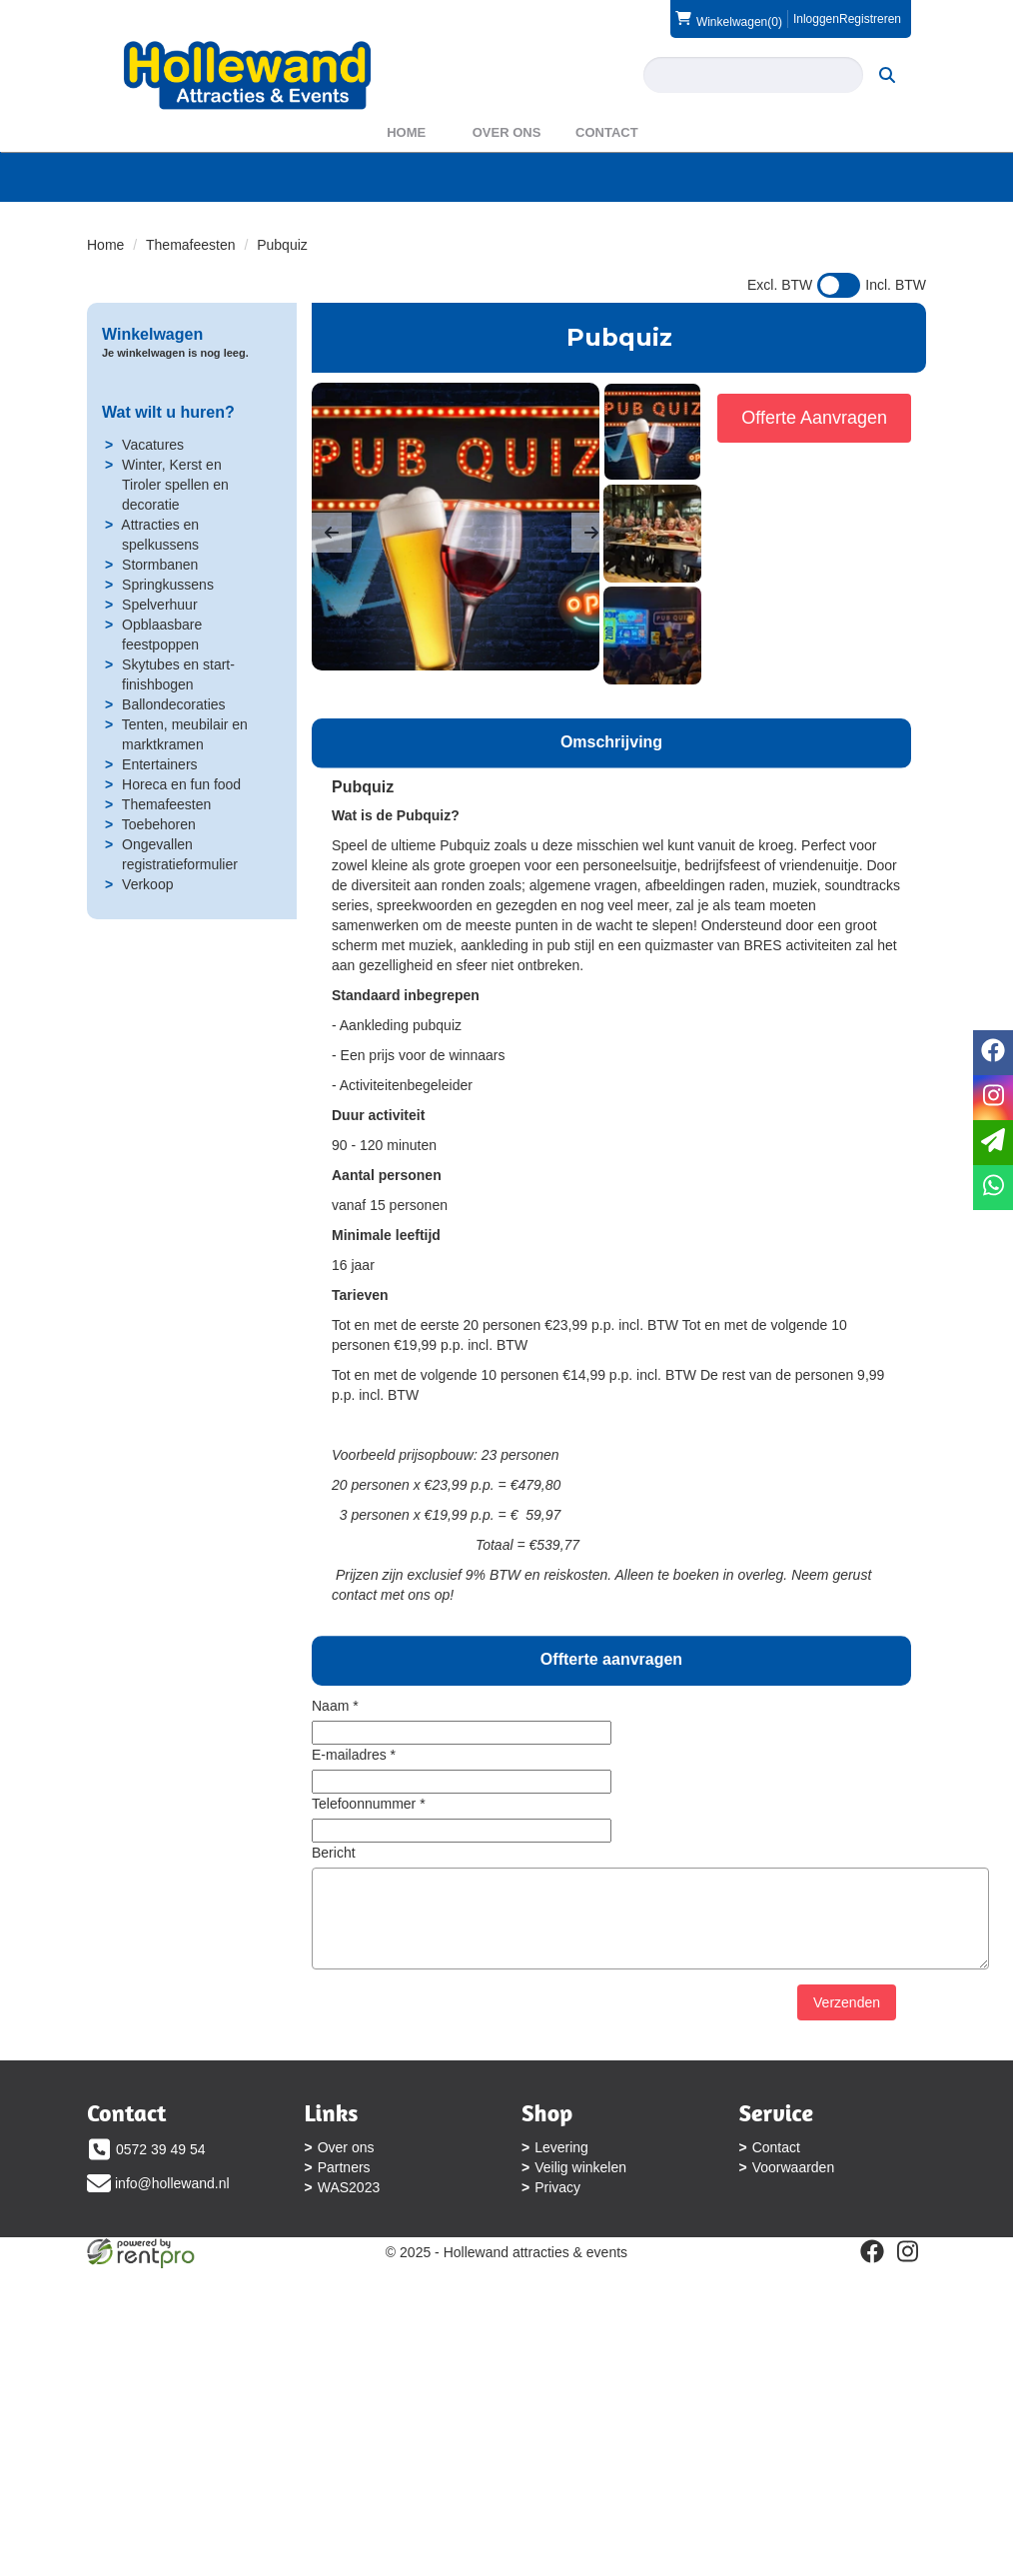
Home (406, 168)
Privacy (559, 2223)
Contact (606, 168)
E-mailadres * (355, 1791)
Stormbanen (161, 601)
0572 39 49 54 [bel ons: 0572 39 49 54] (161, 2185)
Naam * (336, 1742)
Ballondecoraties (175, 740)
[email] (993, 1142)
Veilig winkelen (582, 2203)
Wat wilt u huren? (169, 448)
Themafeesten (192, 281)
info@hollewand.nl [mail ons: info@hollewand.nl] (172, 2219)
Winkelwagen (152, 370)
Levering (563, 2183)
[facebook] (585, 2423)
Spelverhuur (161, 640)
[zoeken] (346, 131)
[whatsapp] (993, 1187)
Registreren (870, 19)
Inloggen (815, 19)
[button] (333, 569)
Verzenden (846, 2038)
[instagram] (621, 2423)
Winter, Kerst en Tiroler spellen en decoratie (176, 521)
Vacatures (154, 481)
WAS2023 (350, 2223)
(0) (727, 19)
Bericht (335, 1889)
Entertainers (160, 800)
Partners (345, 2203)
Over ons (507, 168)
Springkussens (169, 621)
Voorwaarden (142, 2329)
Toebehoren (159, 860)
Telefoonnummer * (370, 1840)
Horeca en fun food (182, 820)
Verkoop (148, 920)
